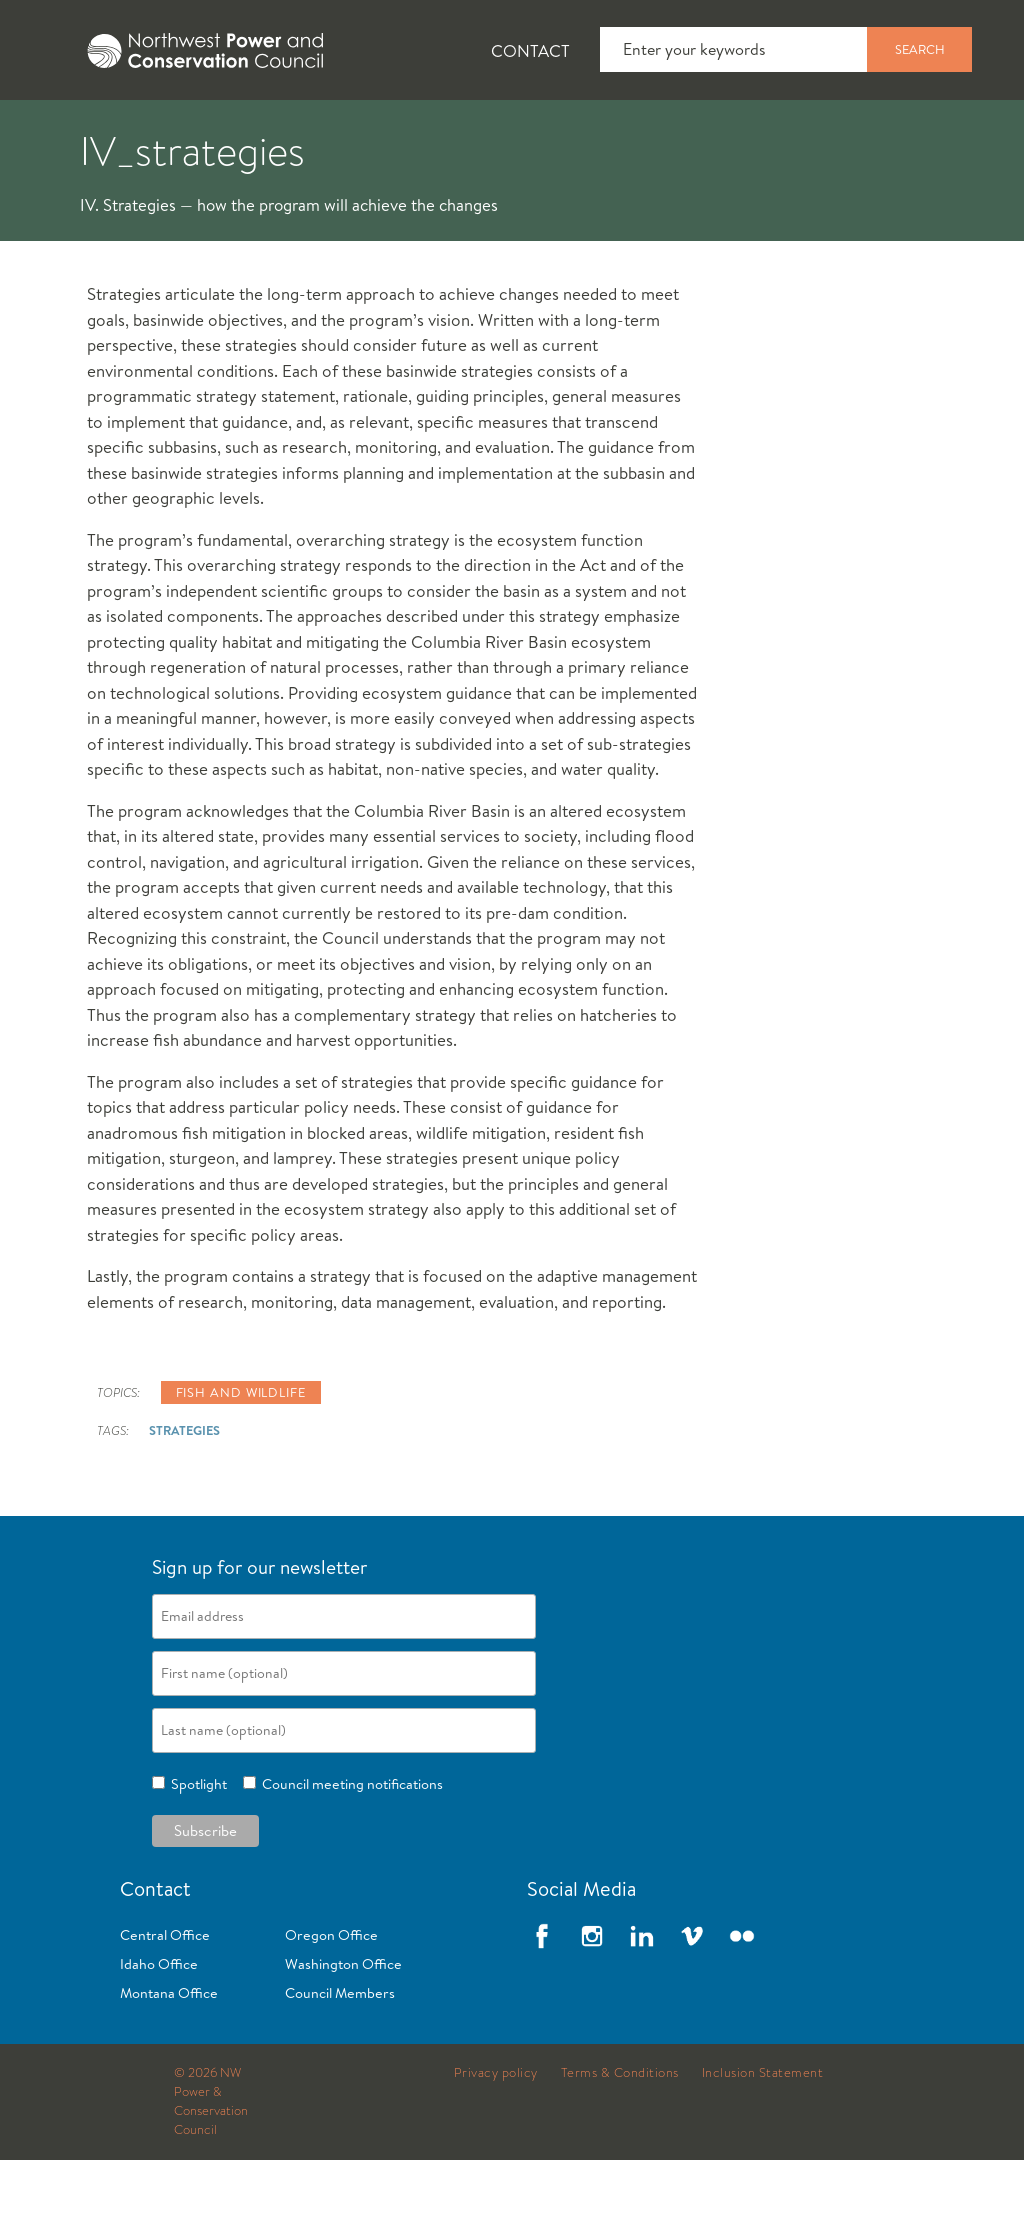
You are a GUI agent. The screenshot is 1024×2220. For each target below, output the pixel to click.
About (76, 131)
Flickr (742, 1996)
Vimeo (692, 1996)
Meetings (734, 131)
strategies (184, 1490)
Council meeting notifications (349, 1844)
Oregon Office (331, 1995)
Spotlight (196, 1844)
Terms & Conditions (620, 2133)
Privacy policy (496, 2133)
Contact (530, 50)
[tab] (60, 130)
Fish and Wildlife (355, 131)
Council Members (340, 2053)
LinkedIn (642, 1996)
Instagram (592, 1996)
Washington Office (343, 2024)
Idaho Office (159, 2024)
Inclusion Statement (763, 2133)
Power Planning (560, 131)
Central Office (165, 1995)
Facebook (542, 1996)
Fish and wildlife (241, 1452)
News (193, 131)
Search (920, 49)
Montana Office (169, 2053)
